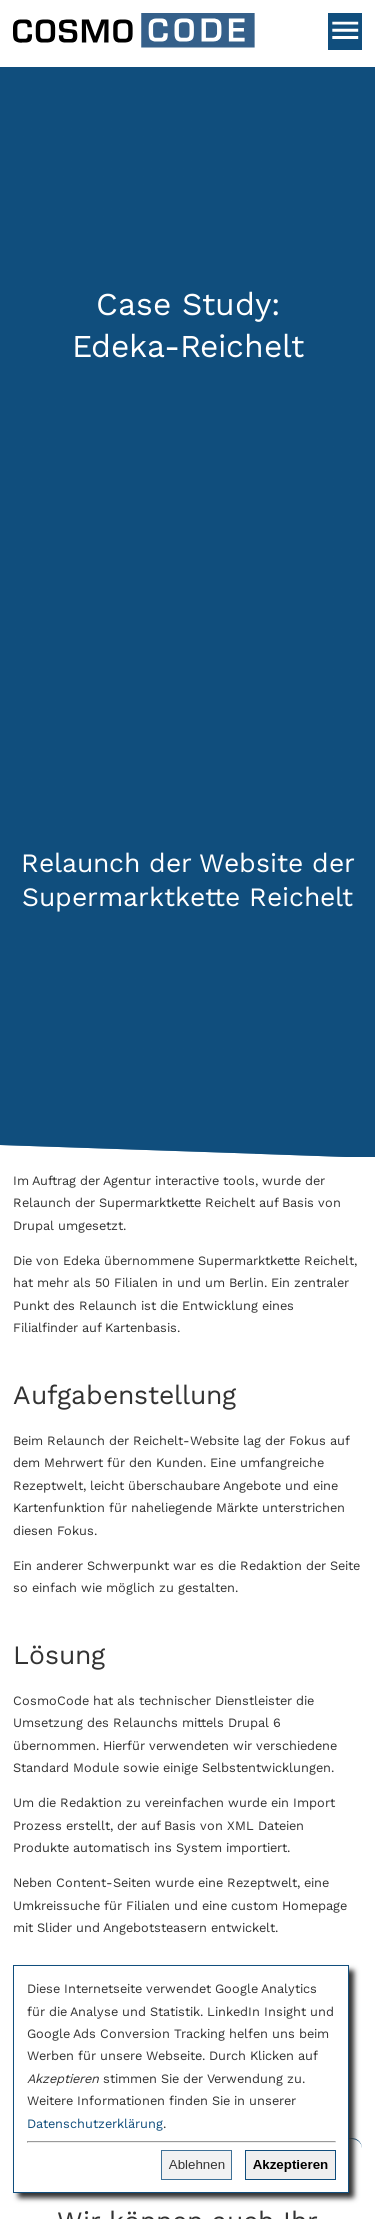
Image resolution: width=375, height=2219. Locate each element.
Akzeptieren (291, 2164)
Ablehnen (197, 2164)
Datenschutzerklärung (95, 2123)
